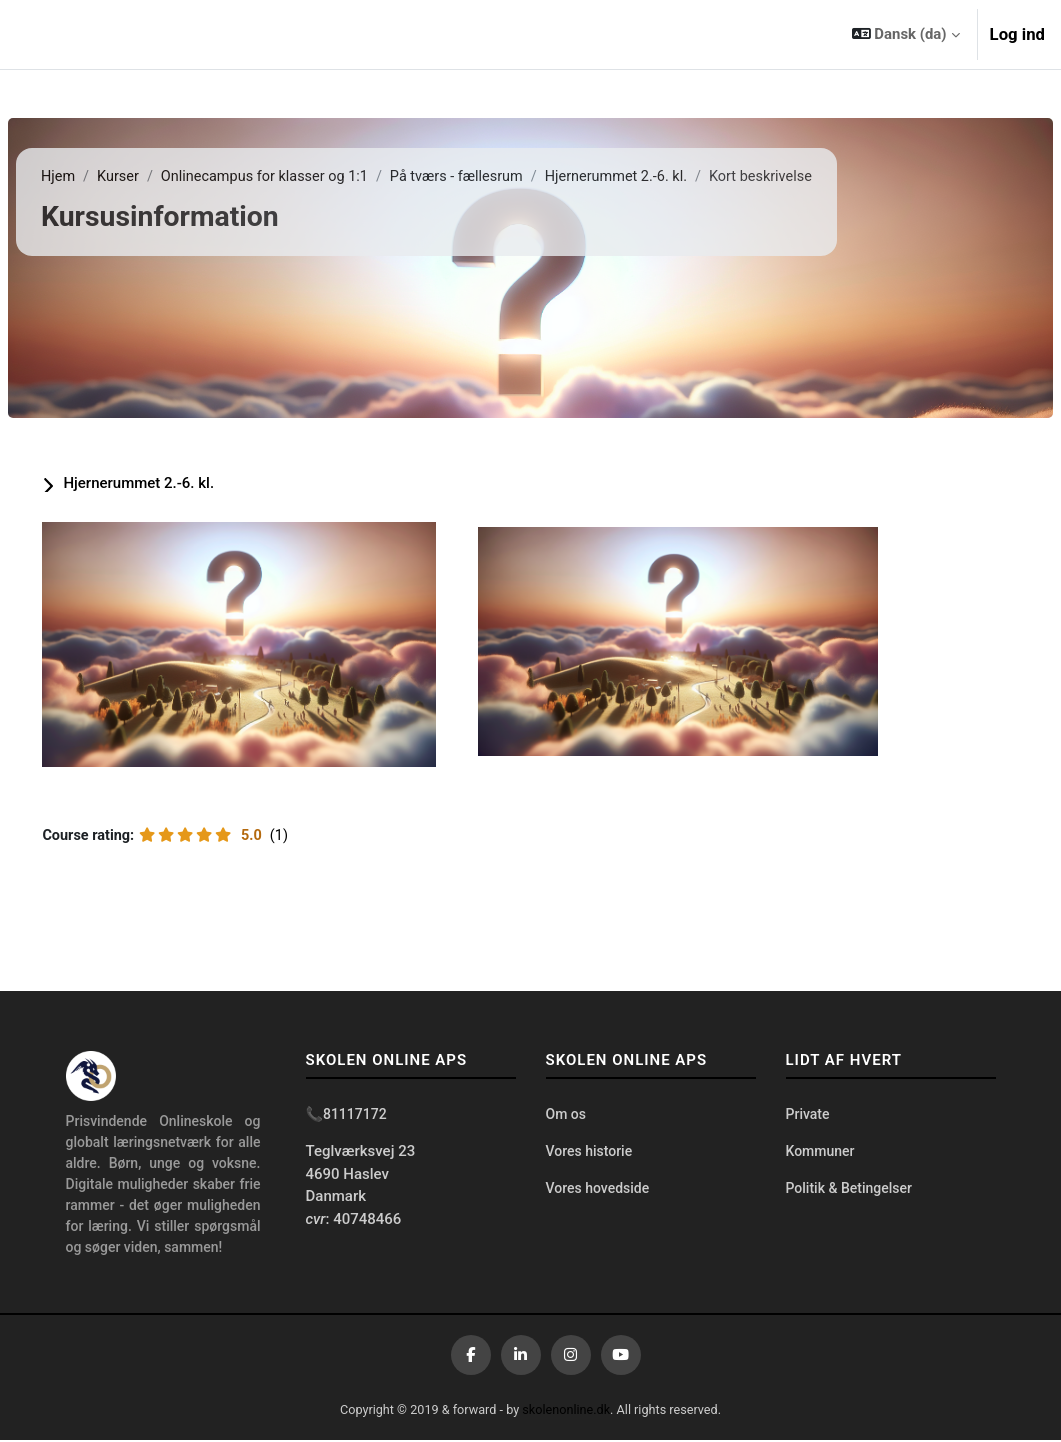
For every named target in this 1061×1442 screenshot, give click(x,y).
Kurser (167, 177)
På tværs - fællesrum (516, 177)
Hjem (106, 177)
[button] (906, 34)
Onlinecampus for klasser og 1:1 (319, 177)
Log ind (1017, 34)
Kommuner (820, 1154)
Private (808, 1117)
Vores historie (589, 1154)
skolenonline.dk (567, 1412)
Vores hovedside (598, 1191)
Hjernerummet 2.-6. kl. (680, 177)
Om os (566, 1117)
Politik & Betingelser (849, 1191)
